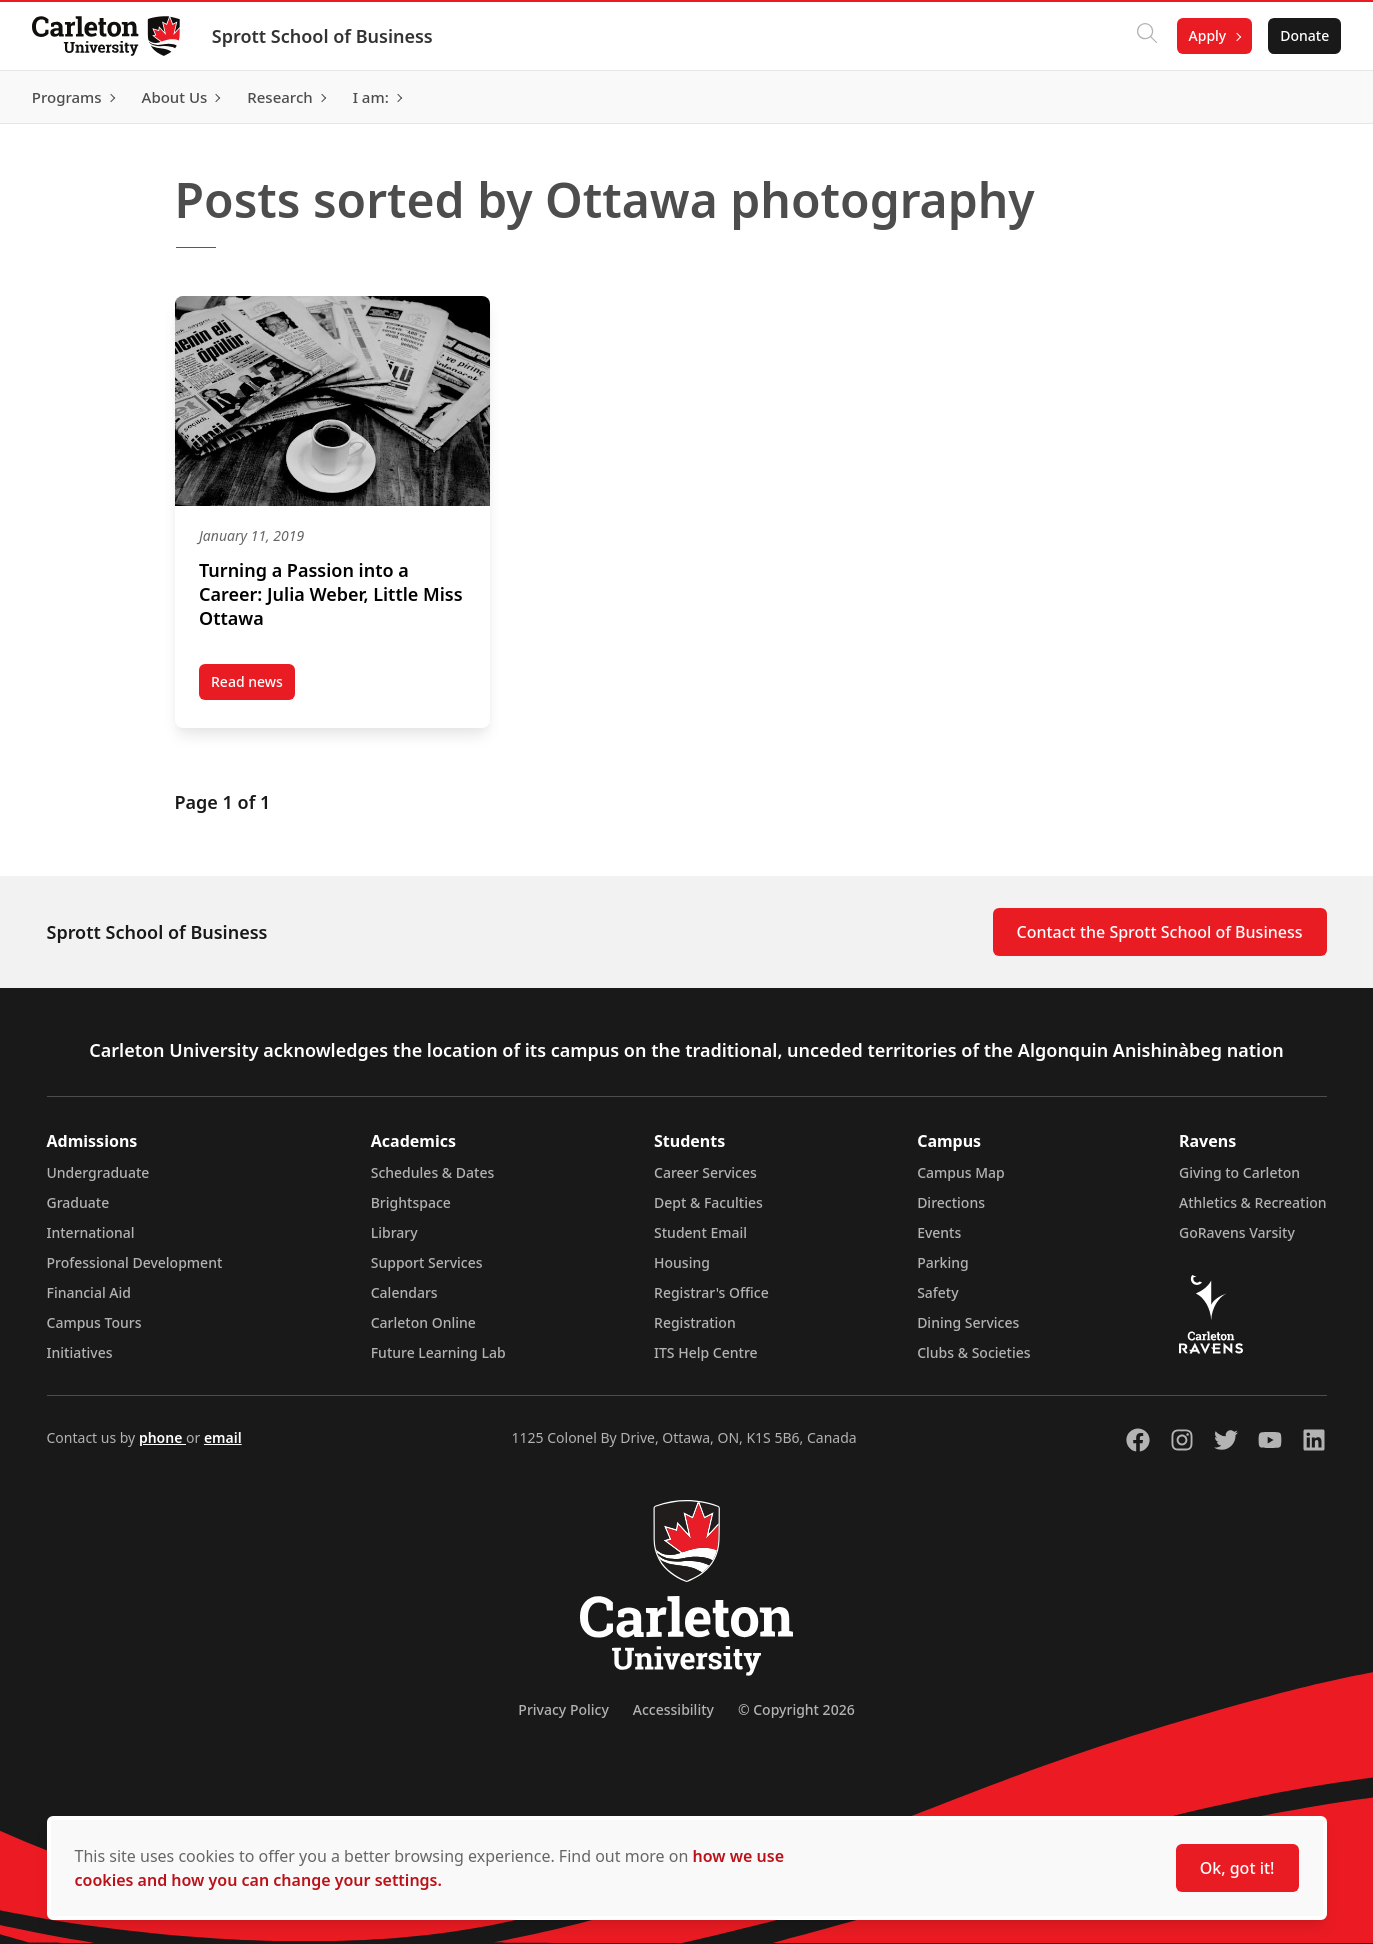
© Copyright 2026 (796, 1709)
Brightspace (411, 1202)
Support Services (427, 1262)
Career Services (705, 1172)
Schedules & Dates (433, 1172)
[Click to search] (1146, 36)
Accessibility (673, 1709)
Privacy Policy (563, 1709)
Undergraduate (98, 1172)
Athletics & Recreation (1252, 1202)
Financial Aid (89, 1292)
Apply (1207, 35)
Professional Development (135, 1262)
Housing (682, 1262)
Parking (943, 1262)
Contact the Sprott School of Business (1160, 932)
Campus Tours (94, 1322)
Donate (1304, 35)
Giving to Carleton (1239, 1172)
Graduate (78, 1202)
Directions (951, 1202)
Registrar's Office (711, 1292)
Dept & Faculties (708, 1202)
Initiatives (80, 1352)
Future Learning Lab (438, 1352)
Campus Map (961, 1172)
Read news (253, 686)
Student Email (700, 1232)
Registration (695, 1322)
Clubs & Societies (973, 1352)
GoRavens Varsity (1237, 1232)
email (223, 1437)
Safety (938, 1292)
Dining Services (968, 1322)
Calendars (404, 1292)
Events (939, 1232)
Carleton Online (423, 1322)
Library (394, 1232)
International (91, 1232)
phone (162, 1437)
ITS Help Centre (706, 1352)
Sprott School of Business (322, 36)
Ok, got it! (1237, 1868)
